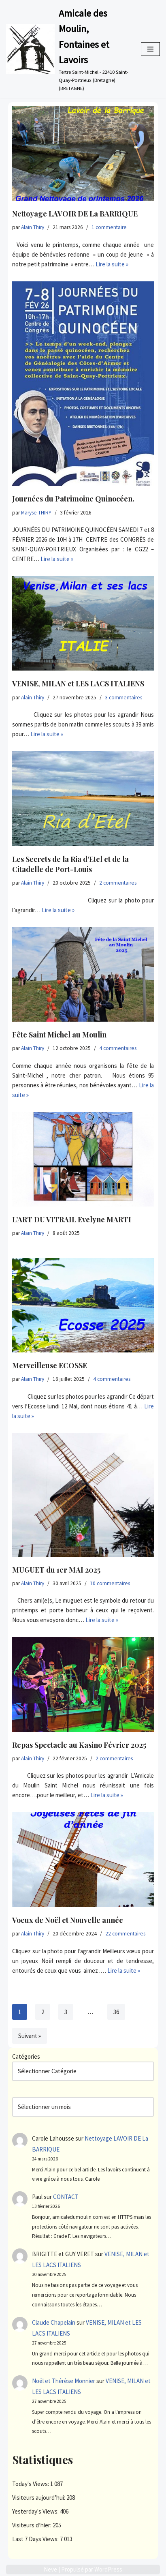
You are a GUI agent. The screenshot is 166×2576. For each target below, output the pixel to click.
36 (116, 2012)
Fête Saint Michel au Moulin (59, 1034)
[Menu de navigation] (150, 49)
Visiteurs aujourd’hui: (39, 2497)
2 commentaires (117, 882)
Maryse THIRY (36, 512)
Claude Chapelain (53, 2322)
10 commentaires (110, 1583)
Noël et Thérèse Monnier (63, 2381)
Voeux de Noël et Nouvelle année (67, 1920)
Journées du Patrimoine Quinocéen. (73, 499)
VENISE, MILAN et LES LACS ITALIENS (78, 683)
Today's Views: (31, 2484)
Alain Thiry (32, 227)
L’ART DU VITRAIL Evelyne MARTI (71, 1219)
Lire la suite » (112, 264)
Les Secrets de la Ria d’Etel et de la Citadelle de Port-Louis (70, 864)
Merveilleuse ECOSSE (49, 1365)
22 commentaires (125, 1933)
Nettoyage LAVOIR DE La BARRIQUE (75, 214)
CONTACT (66, 2197)
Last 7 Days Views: (36, 2539)
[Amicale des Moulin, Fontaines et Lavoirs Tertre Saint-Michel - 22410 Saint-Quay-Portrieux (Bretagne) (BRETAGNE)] (67, 49)
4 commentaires (117, 1048)
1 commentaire (109, 227)
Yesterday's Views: (36, 2511)
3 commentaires (123, 697)
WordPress (108, 2569)
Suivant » (29, 2036)
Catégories (26, 2056)
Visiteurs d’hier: (32, 2525)
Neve (50, 2569)
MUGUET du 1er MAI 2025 (56, 1570)
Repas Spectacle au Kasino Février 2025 (79, 1745)
